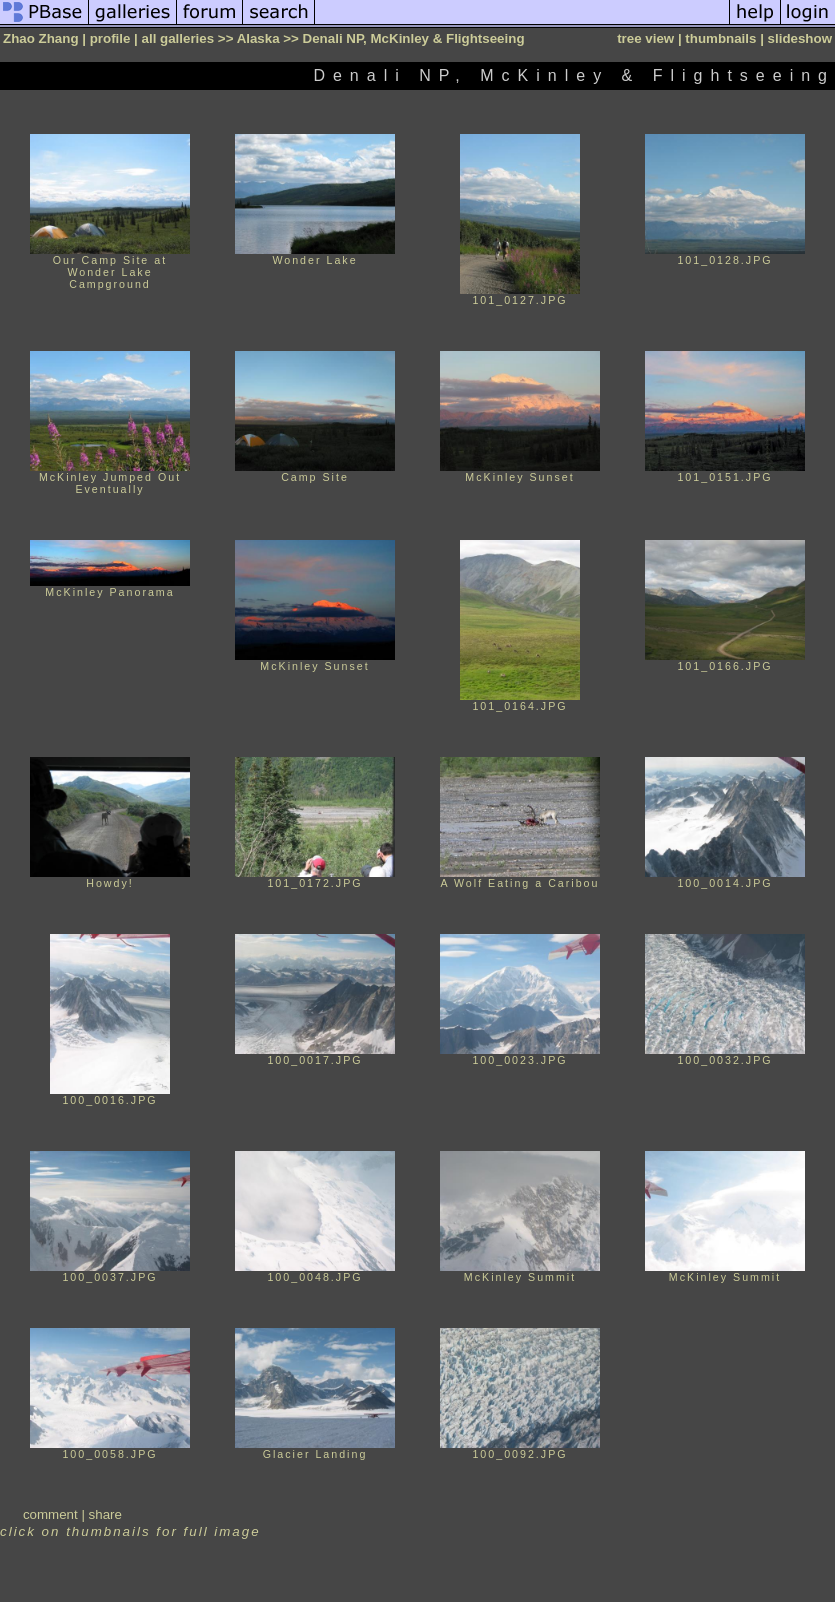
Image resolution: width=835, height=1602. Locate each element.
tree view (645, 38)
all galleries (178, 38)
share (105, 1514)
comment (50, 1514)
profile (110, 38)
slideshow (800, 38)
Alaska (258, 38)
